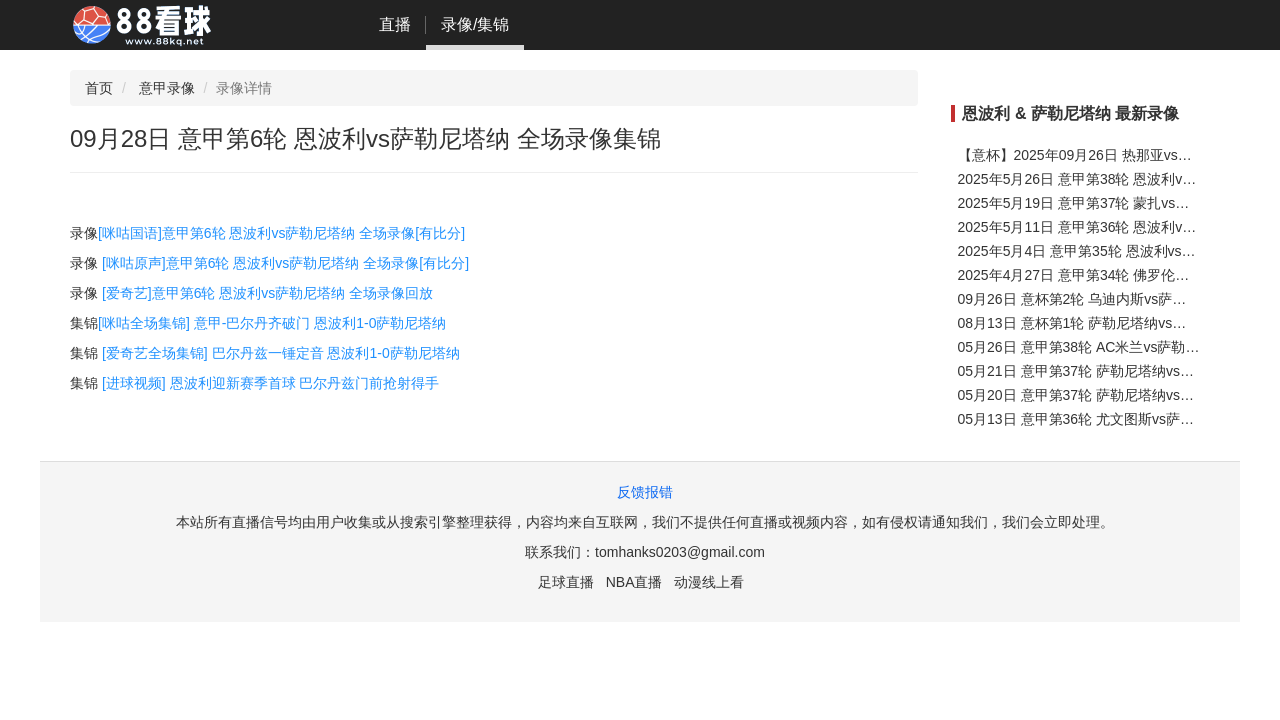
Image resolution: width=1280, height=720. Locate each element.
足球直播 (566, 582)
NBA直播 (634, 582)
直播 (395, 24)
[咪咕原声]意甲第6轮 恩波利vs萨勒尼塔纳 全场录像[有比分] (285, 263)
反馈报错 (645, 492)
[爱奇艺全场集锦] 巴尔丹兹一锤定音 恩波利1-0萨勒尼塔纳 (281, 353)
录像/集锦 (475, 24)
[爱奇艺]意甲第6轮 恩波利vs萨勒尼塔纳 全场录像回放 (267, 293)
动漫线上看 (709, 582)
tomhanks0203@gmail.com (680, 552)
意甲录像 (167, 88)
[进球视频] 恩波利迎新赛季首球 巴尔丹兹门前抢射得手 (271, 383)
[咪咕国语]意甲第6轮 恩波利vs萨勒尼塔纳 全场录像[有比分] (281, 233)
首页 (99, 88)
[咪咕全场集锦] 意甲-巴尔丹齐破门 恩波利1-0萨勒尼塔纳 (272, 323)
